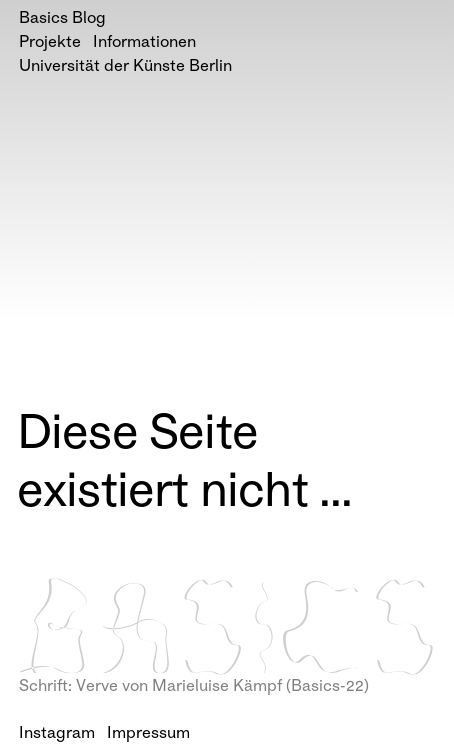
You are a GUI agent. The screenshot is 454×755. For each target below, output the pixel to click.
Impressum (148, 734)
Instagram (57, 734)
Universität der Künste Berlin (125, 67)
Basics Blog (62, 19)
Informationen (144, 43)
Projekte (50, 43)
